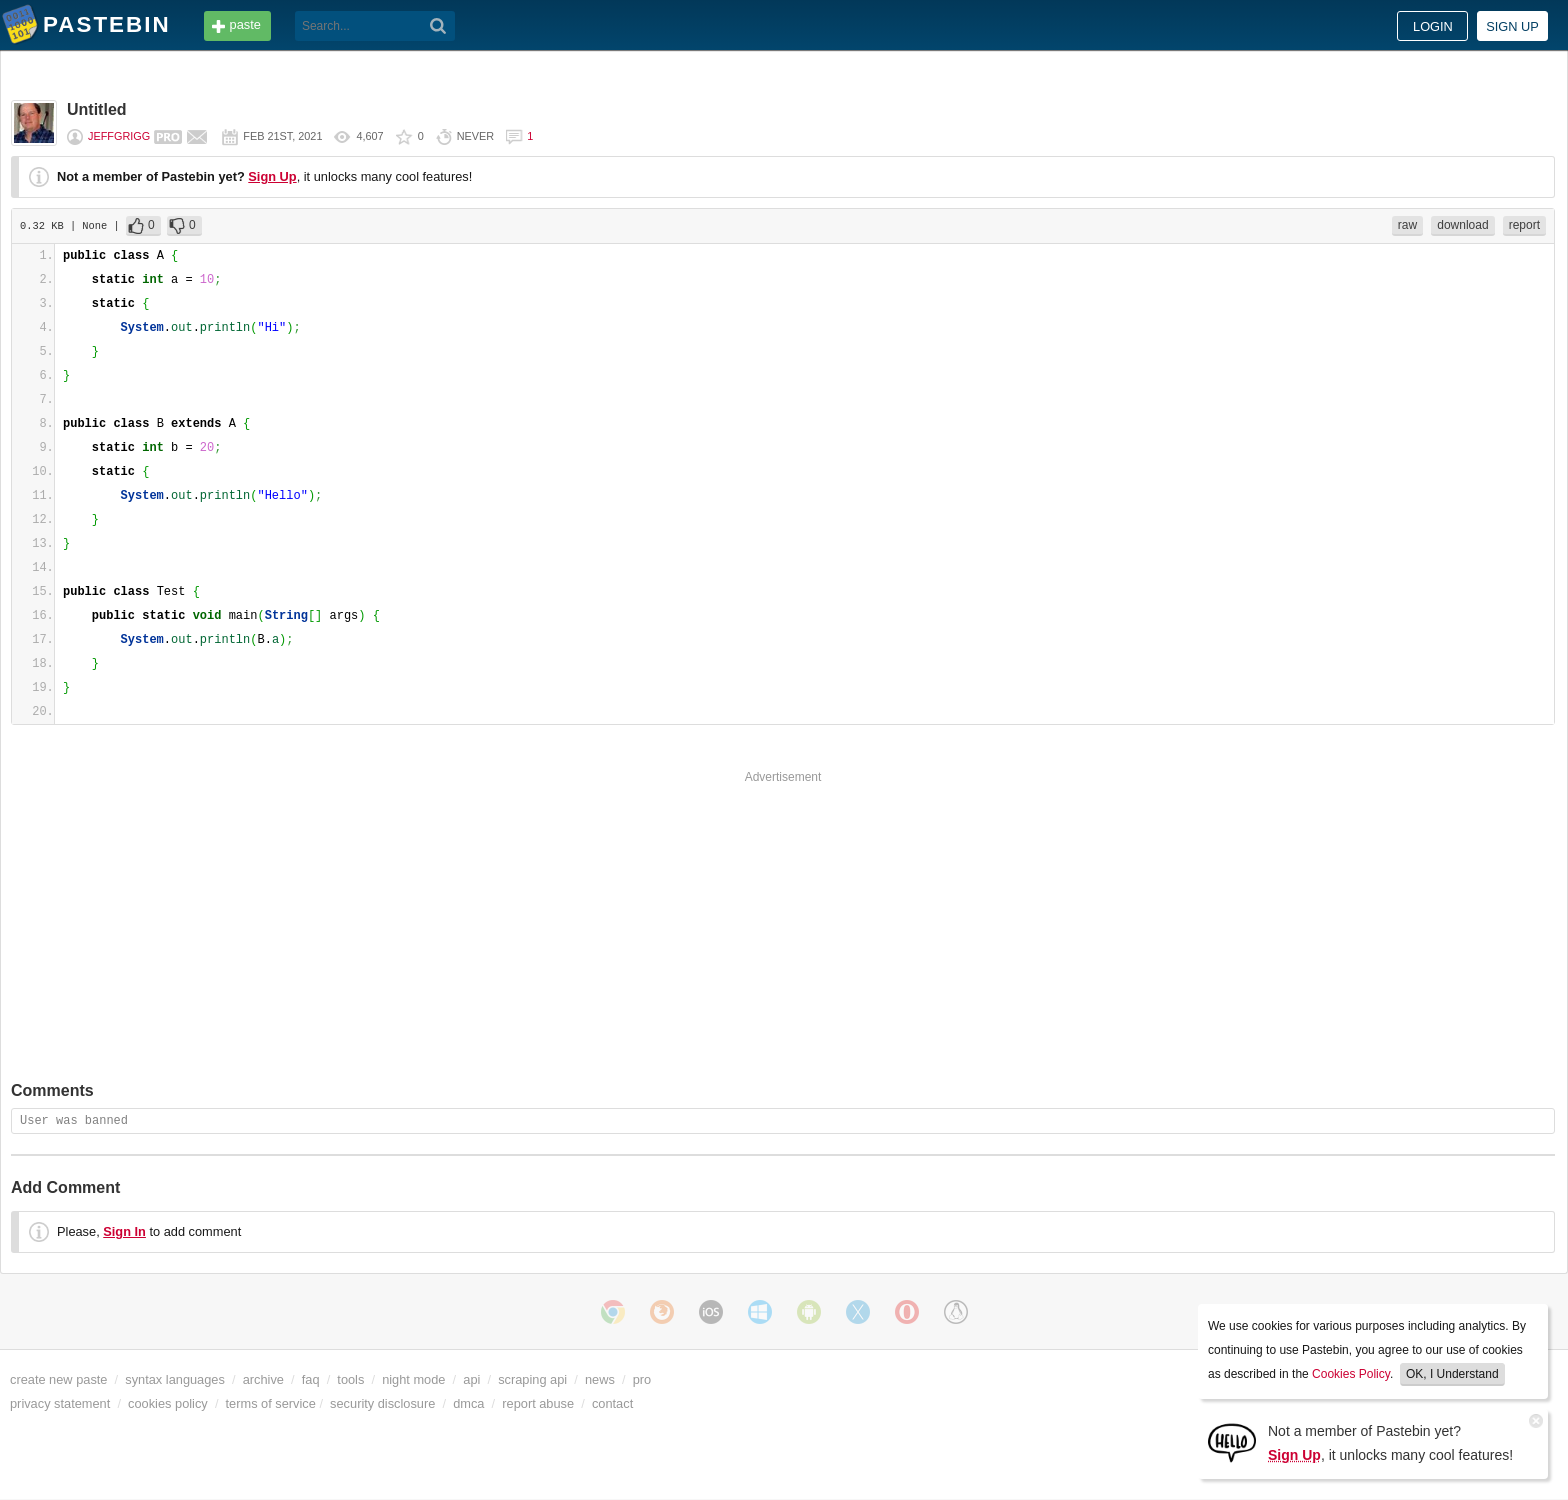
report (1524, 225)
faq (311, 1379)
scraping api (532, 1379)
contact (612, 1403)
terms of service (271, 1403)
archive (263, 1379)
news (600, 1379)
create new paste (58, 1379)
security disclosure (382, 1403)
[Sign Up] (1232, 1441)
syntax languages (175, 1379)
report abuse (538, 1403)
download (1462, 225)
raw (1407, 225)
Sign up (1512, 26)
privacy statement (60, 1403)
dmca (468, 1403)
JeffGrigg (119, 136)
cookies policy (168, 1403)
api (471, 1379)
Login (1433, 26)
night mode (413, 1379)
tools (350, 1379)
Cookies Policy (1351, 1374)
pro (642, 1379)
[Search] (438, 26)
